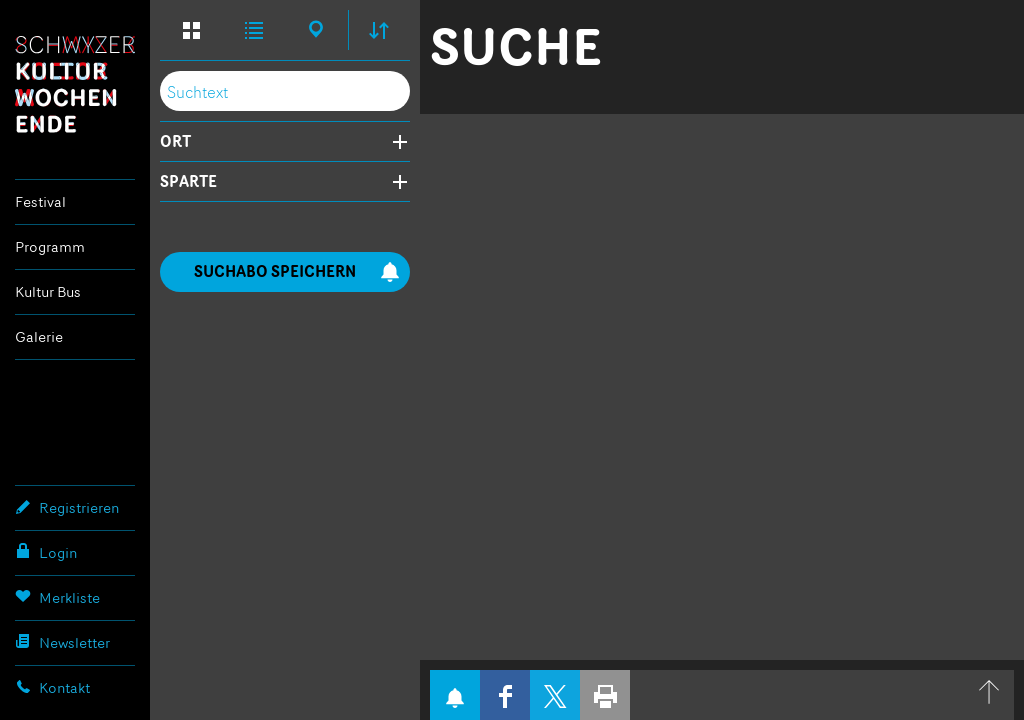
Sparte (188, 182)
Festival (40, 201)
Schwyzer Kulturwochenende (75, 84)
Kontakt (52, 687)
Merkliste (57, 597)
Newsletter (62, 642)
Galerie (39, 336)
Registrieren (67, 507)
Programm (50, 246)
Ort (175, 142)
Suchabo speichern (297, 271)
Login (46, 552)
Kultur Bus (48, 291)
